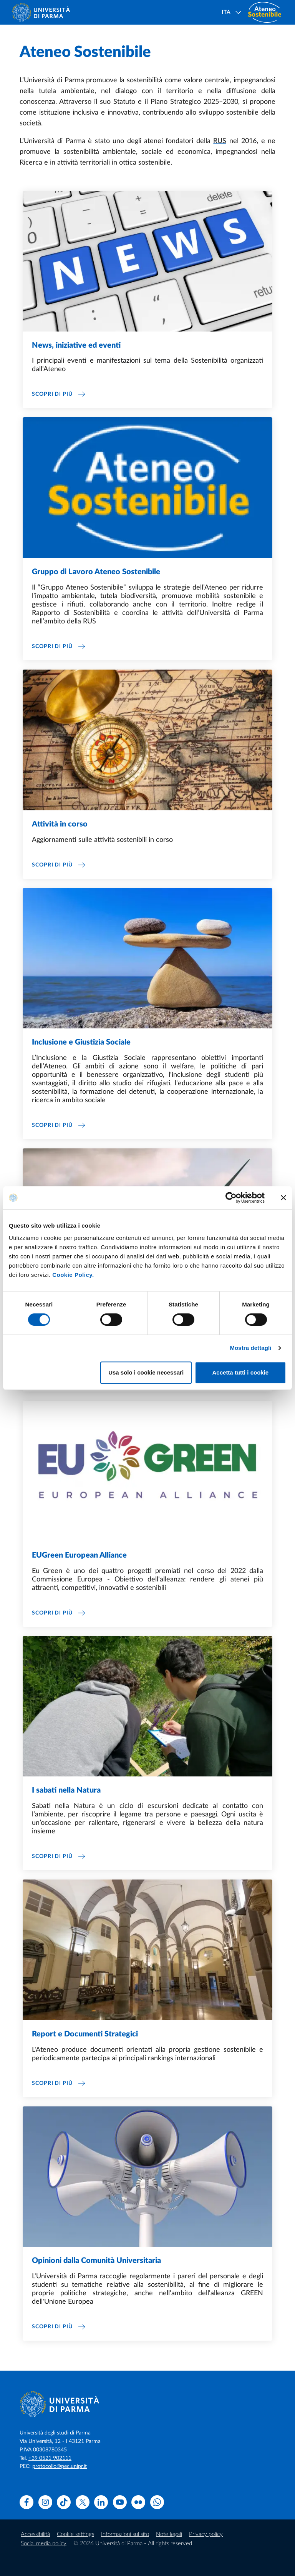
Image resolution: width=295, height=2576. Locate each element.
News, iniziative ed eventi (76, 345)
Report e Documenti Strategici (85, 2034)
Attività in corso (60, 824)
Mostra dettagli (250, 1348)
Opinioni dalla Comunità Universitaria (96, 2260)
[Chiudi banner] (283, 1197)
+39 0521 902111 (49, 2458)
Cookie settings (75, 2534)
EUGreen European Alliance (79, 1555)
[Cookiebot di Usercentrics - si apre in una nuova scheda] (231, 1197)
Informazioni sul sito (125, 2534)
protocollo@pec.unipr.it (59, 2466)
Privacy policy (206, 2534)
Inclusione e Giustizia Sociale (81, 1042)
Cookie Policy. (73, 1274)
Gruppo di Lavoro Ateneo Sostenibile (96, 572)
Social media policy (43, 2543)
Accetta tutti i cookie (240, 1372)
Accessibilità (35, 2534)
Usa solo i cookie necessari (146, 1372)
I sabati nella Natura (66, 1790)
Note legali (169, 2534)
